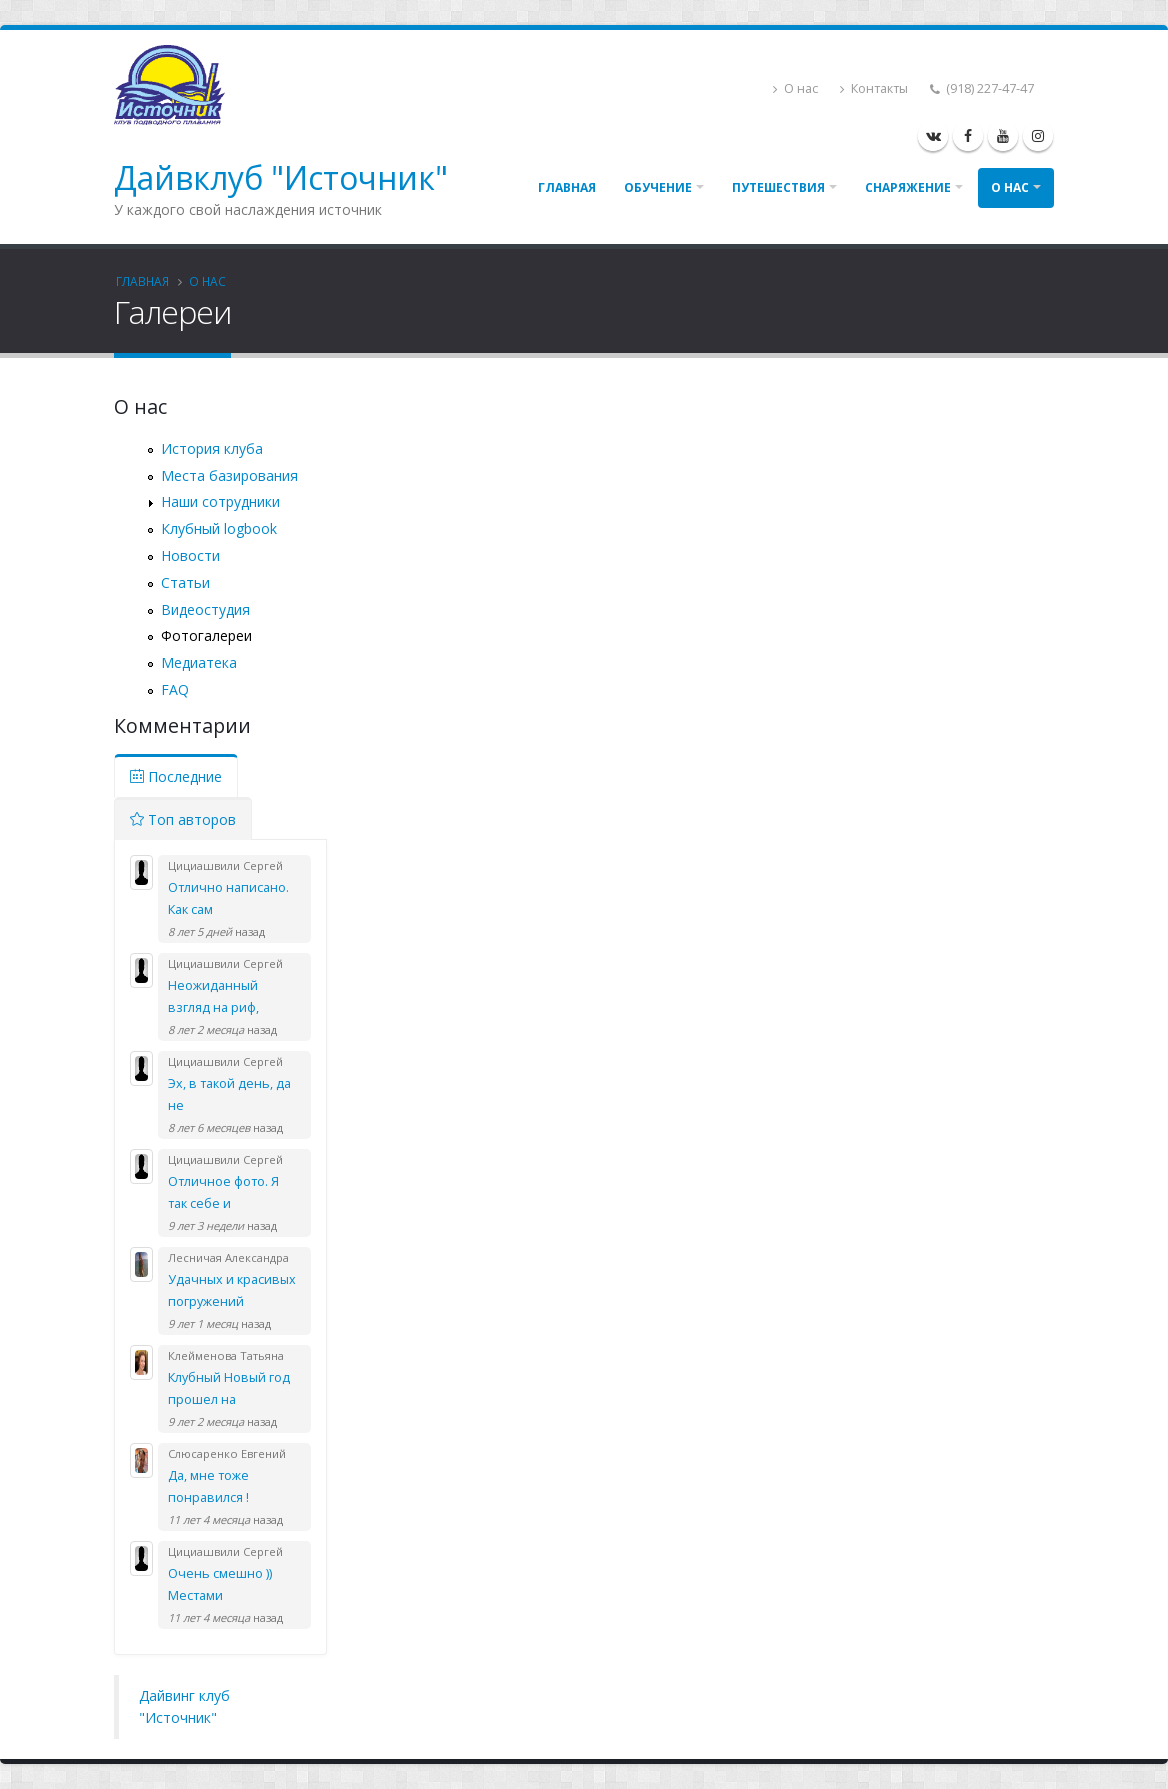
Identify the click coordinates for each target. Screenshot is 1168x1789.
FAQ (175, 689)
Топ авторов (183, 819)
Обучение (658, 187)
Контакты (874, 88)
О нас (795, 88)
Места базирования (229, 475)
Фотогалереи (206, 635)
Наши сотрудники (220, 501)
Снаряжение (908, 187)
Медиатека (199, 662)
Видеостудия (205, 609)
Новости (190, 555)
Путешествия (778, 187)
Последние (176, 776)
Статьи (185, 582)
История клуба (212, 448)
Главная (567, 187)
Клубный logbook (219, 528)
